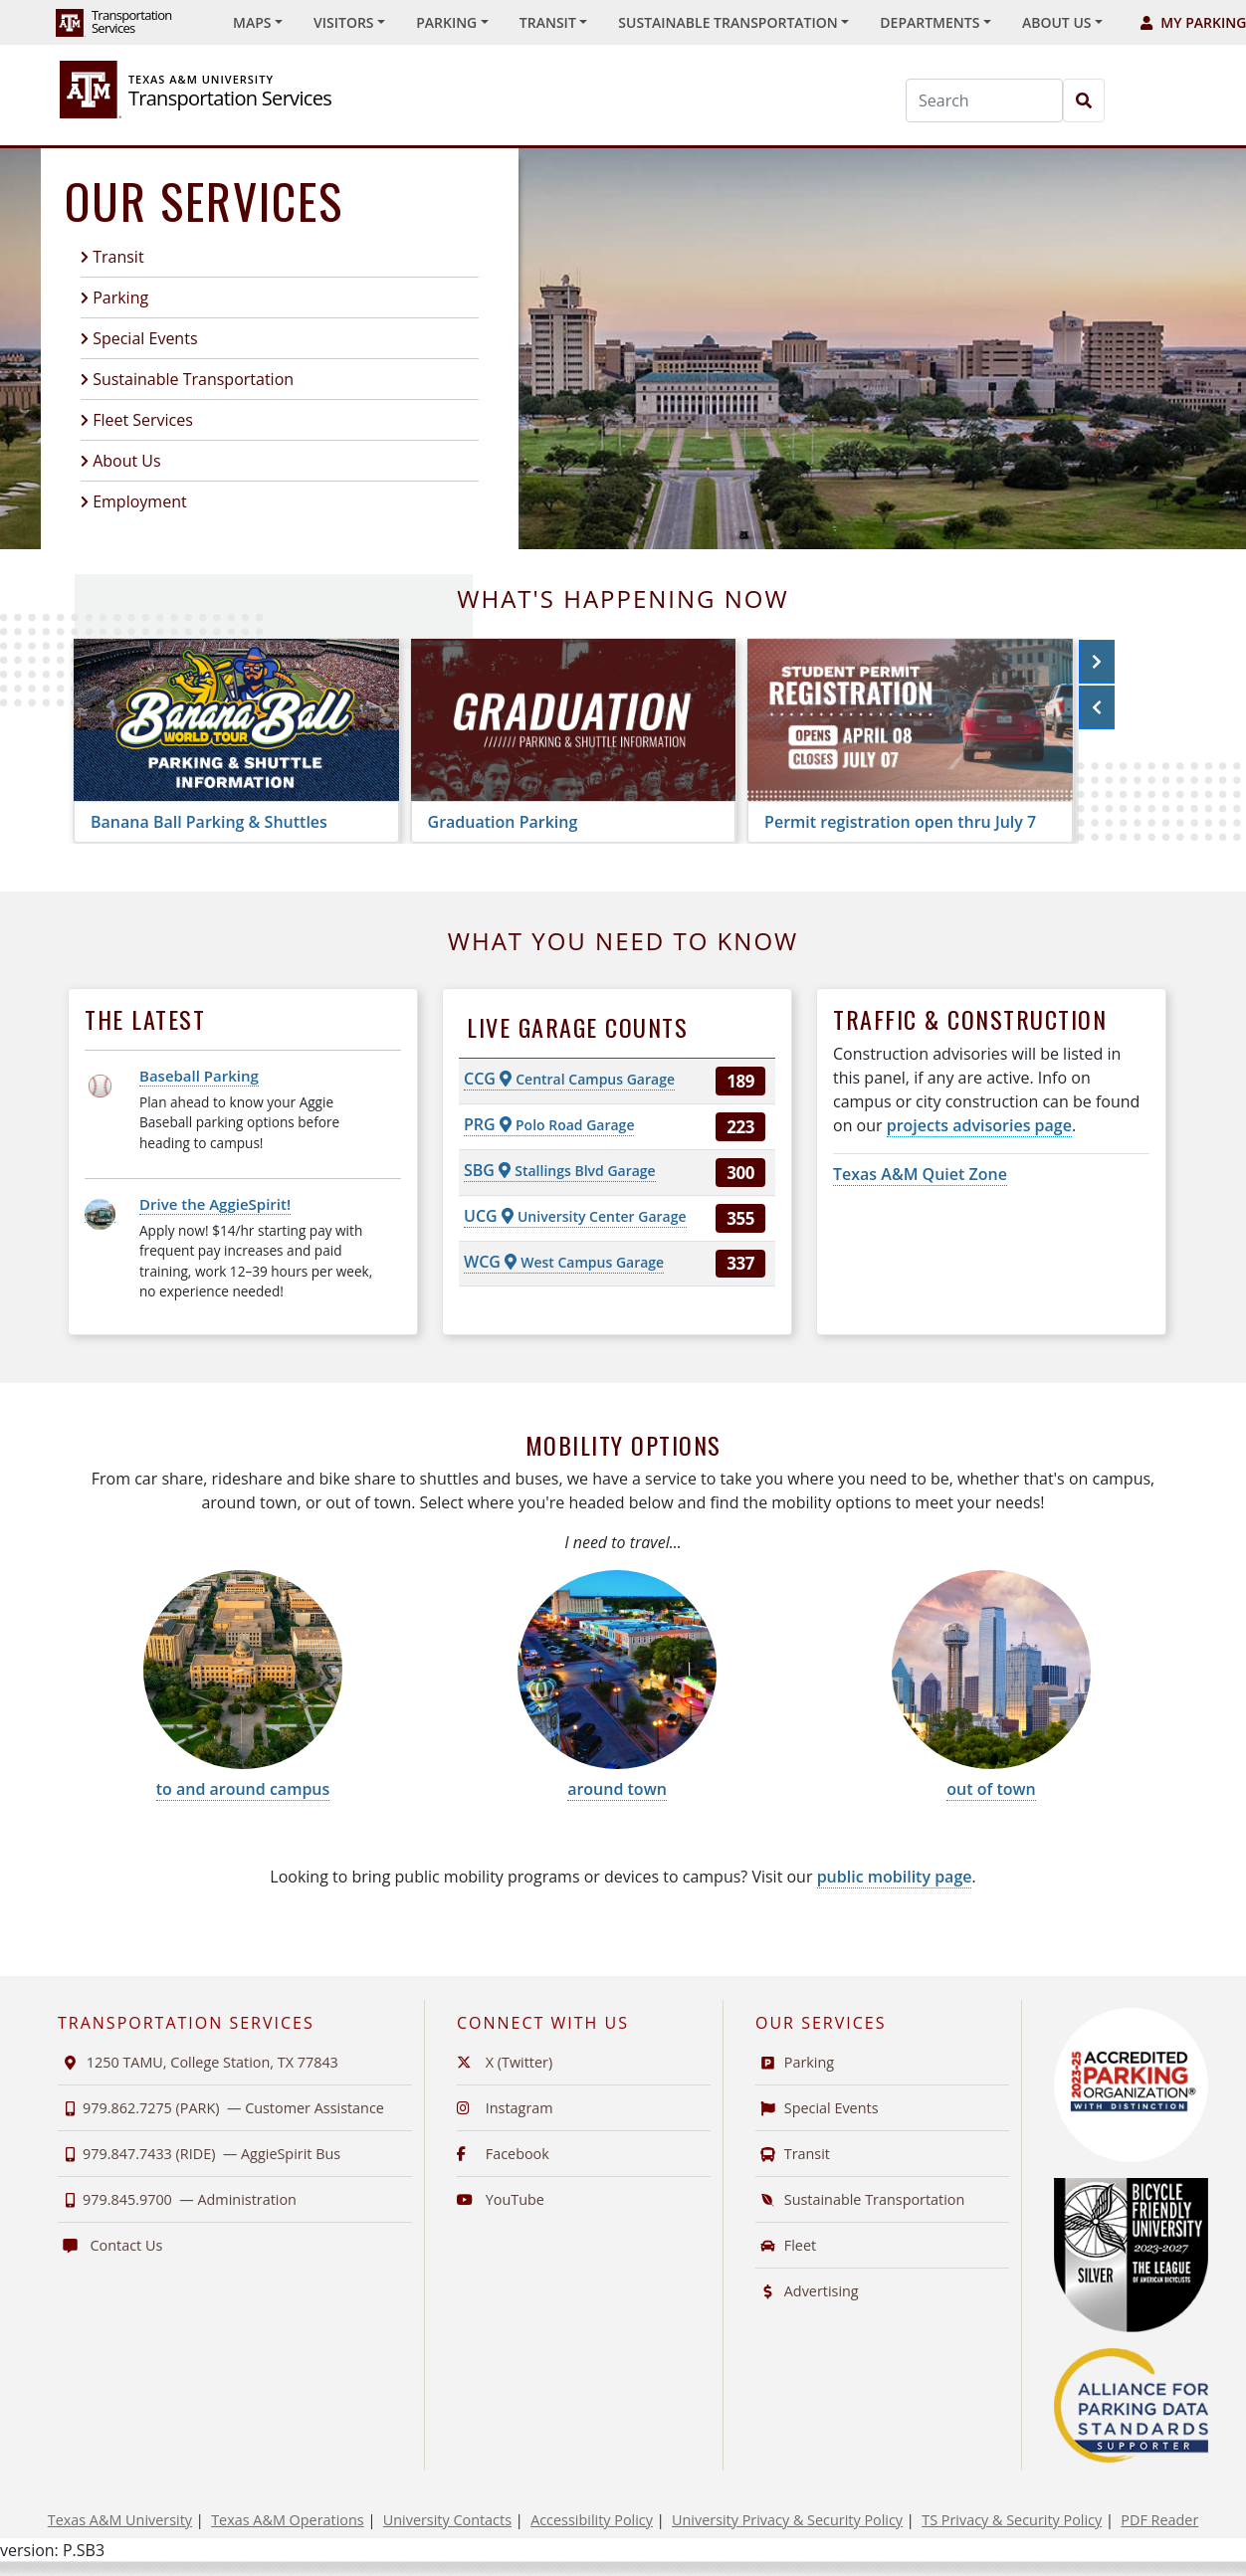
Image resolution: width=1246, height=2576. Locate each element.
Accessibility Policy (591, 2519)
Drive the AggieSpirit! (215, 1204)
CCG (569, 1079)
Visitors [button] (343, 22)
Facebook (503, 2153)
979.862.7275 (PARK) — (221, 2107)
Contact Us (110, 2245)
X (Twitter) (504, 2062)
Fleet (785, 2245)
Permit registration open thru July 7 (900, 822)
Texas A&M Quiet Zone (920, 1174)
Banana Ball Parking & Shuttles (209, 822)
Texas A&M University (120, 2519)
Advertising (807, 2290)
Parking (120, 297)
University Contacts (447, 2519)
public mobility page (894, 1876)
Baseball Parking (199, 1076)
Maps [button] (252, 22)
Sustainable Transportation (193, 379)
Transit (118, 257)
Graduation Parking (503, 822)
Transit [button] (547, 22)
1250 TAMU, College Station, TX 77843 (198, 2062)
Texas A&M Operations (287, 2519)
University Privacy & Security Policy (787, 2519)
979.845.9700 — (177, 2199)
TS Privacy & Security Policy (1012, 2519)
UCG (575, 1216)
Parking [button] (446, 22)
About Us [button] (1057, 22)
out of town (990, 1789)
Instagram (505, 2107)
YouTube (500, 2199)
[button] (1097, 662)
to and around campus (243, 1789)
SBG (560, 1170)
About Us (127, 461)
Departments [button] (929, 22)
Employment (139, 501)
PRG (549, 1124)
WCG (564, 1262)
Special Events (145, 338)
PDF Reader (1159, 2519)
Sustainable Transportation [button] (727, 22)
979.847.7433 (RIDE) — (199, 2153)
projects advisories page (979, 1125)
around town (617, 1789)
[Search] (984, 100)
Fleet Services (143, 420)
